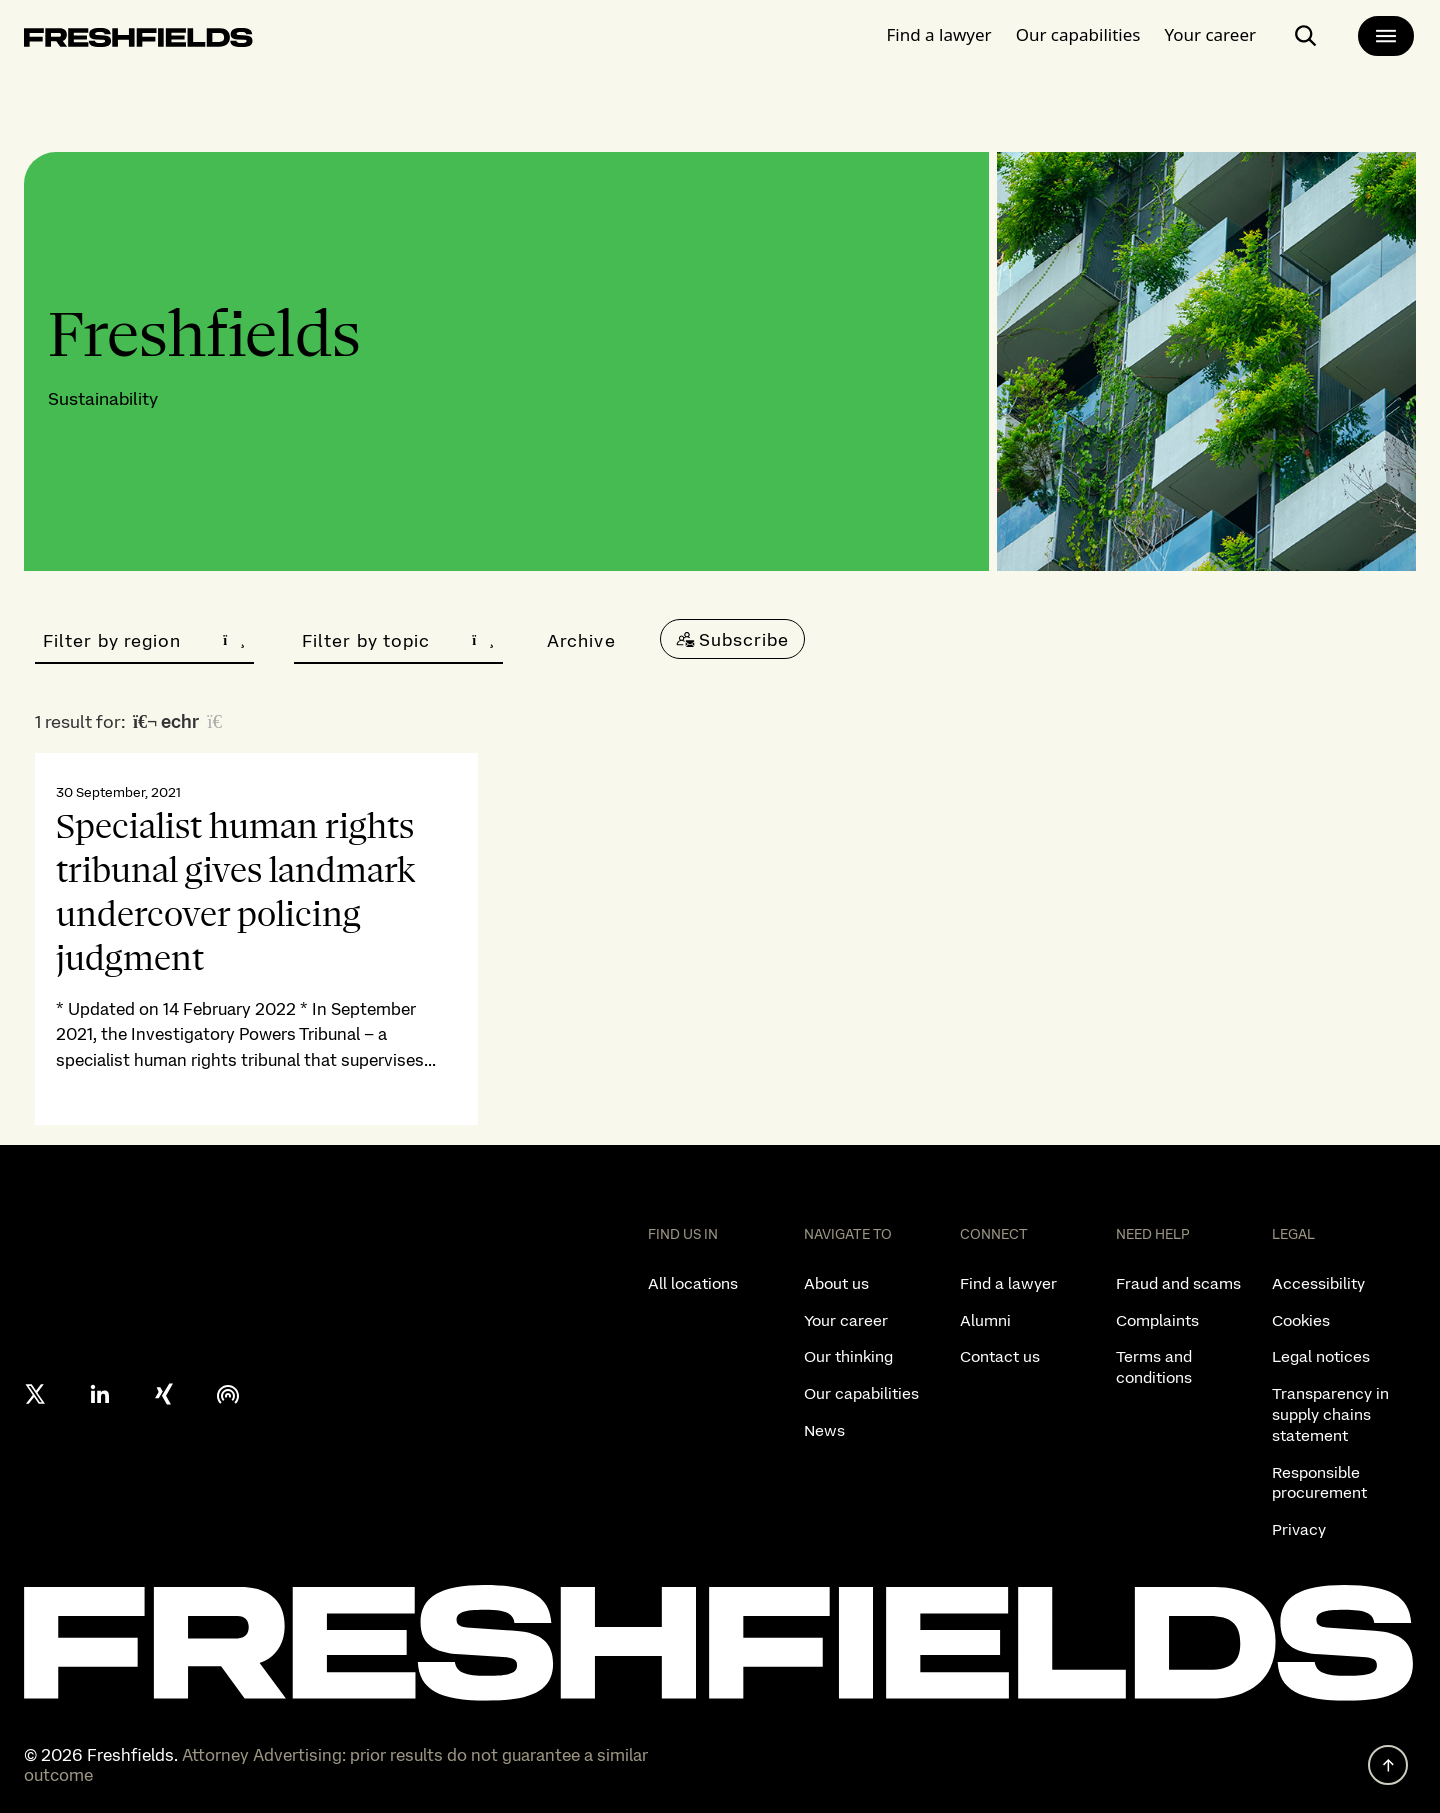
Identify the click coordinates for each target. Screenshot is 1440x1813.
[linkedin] (100, 1394)
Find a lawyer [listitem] (1008, 1283)
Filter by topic (398, 640)
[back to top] (1388, 1765)
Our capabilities (1078, 34)
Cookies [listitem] (1301, 1320)
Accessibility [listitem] (1318, 1283)
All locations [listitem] (693, 1283)
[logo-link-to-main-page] (138, 41)
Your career (1210, 34)
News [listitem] (824, 1430)
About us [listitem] (836, 1283)
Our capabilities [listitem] (861, 1393)
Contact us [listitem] (1000, 1356)
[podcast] (228, 1394)
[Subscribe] (733, 639)
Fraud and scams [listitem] (1178, 1283)
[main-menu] (1386, 36)
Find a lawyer (939, 34)
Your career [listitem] (846, 1320)
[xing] (164, 1394)
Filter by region (144, 640)
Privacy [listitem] (1299, 1529)
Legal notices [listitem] (1321, 1356)
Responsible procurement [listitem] (1319, 1483)
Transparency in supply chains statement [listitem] (1330, 1414)
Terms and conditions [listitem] (1154, 1367)
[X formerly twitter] (36, 1394)
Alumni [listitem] (985, 1320)
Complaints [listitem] (1157, 1320)
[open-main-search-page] (1306, 36)
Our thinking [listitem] (848, 1356)
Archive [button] (581, 640)
